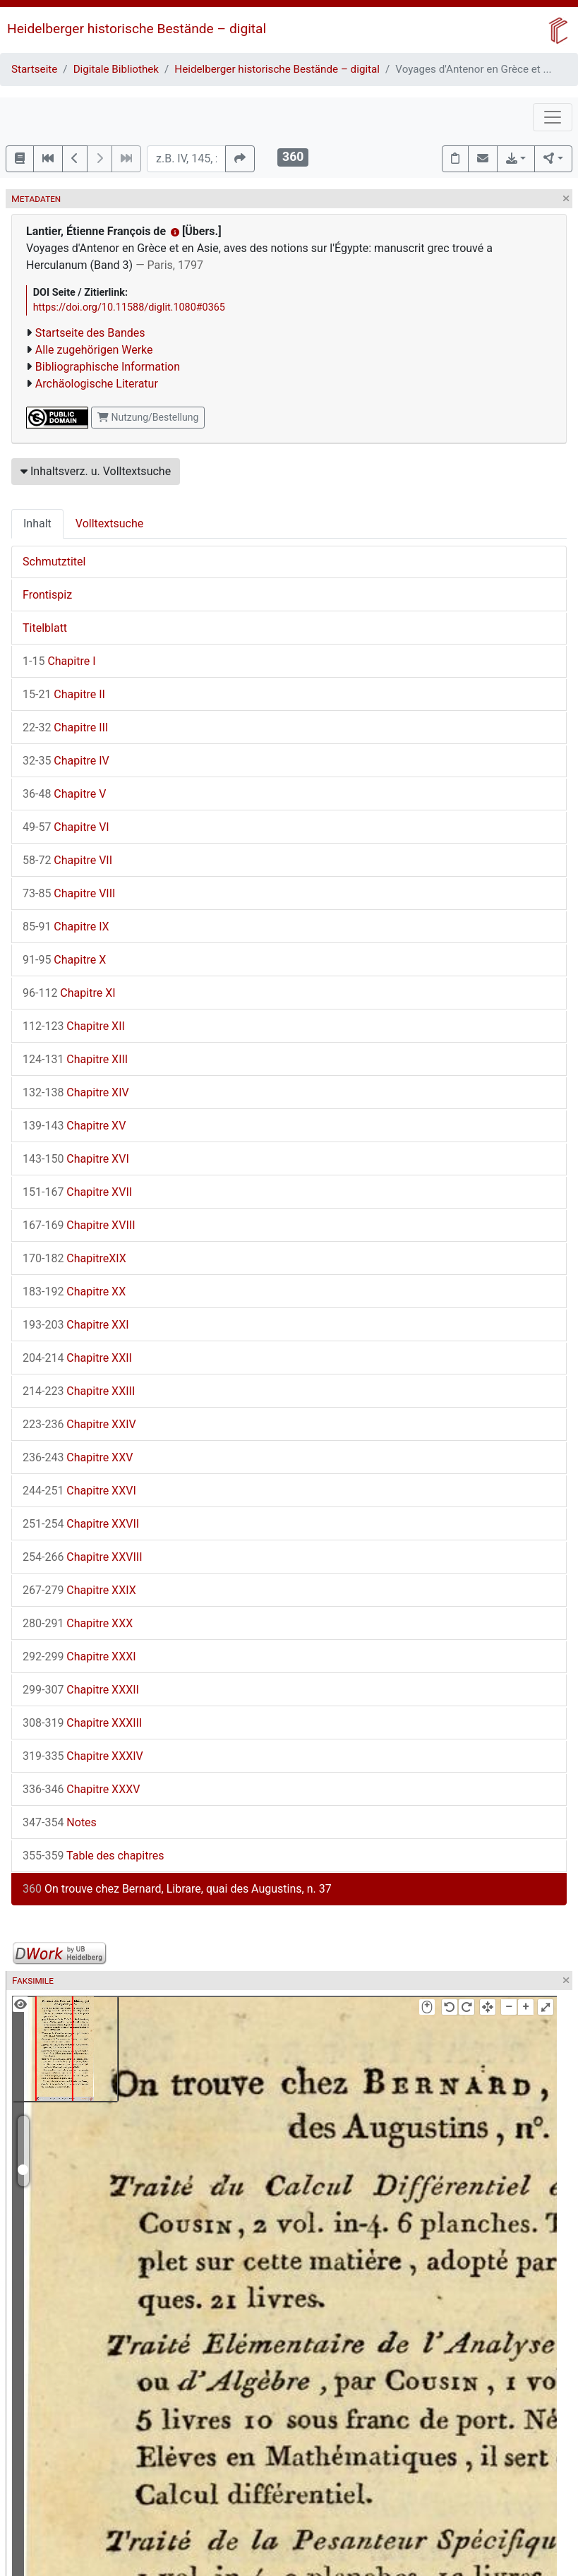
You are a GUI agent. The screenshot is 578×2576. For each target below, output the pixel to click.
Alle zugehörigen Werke (94, 350)
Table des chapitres (93, 1855)
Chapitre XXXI (79, 1656)
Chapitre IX (66, 926)
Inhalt (37, 523)
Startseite (34, 69)
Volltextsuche (109, 523)
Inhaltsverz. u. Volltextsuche (95, 471)
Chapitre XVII (77, 1192)
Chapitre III (65, 727)
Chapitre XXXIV (83, 1756)
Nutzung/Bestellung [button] (147, 417)
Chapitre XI (69, 993)
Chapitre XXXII (81, 1689)
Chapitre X (64, 959)
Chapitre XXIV (79, 1424)
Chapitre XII (74, 1026)
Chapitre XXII (77, 1358)
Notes (60, 1822)
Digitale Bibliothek (116, 69)
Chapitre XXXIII (82, 1723)
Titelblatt (45, 628)
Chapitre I (59, 661)
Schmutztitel (54, 561)
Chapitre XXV (78, 1457)
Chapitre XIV (76, 1092)
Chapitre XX (74, 1291)
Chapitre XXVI (79, 1490)
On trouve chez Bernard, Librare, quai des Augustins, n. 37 (177, 1888)
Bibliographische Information (107, 366)
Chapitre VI (66, 827)
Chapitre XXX (78, 1623)
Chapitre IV (66, 760)
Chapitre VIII (69, 893)
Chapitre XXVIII (83, 1557)
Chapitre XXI (76, 1324)
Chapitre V (64, 794)
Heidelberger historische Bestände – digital (136, 28)
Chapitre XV (74, 1125)
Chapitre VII (67, 860)
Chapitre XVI (76, 1159)
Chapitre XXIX (79, 1590)
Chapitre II (64, 694)
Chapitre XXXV (81, 1789)
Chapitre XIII (75, 1059)
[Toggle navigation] (552, 117)
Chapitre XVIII (79, 1225)
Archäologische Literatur (96, 383)
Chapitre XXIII (79, 1391)
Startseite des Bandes (90, 333)
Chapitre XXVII (81, 1523)
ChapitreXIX (74, 1258)
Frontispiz (47, 594)
